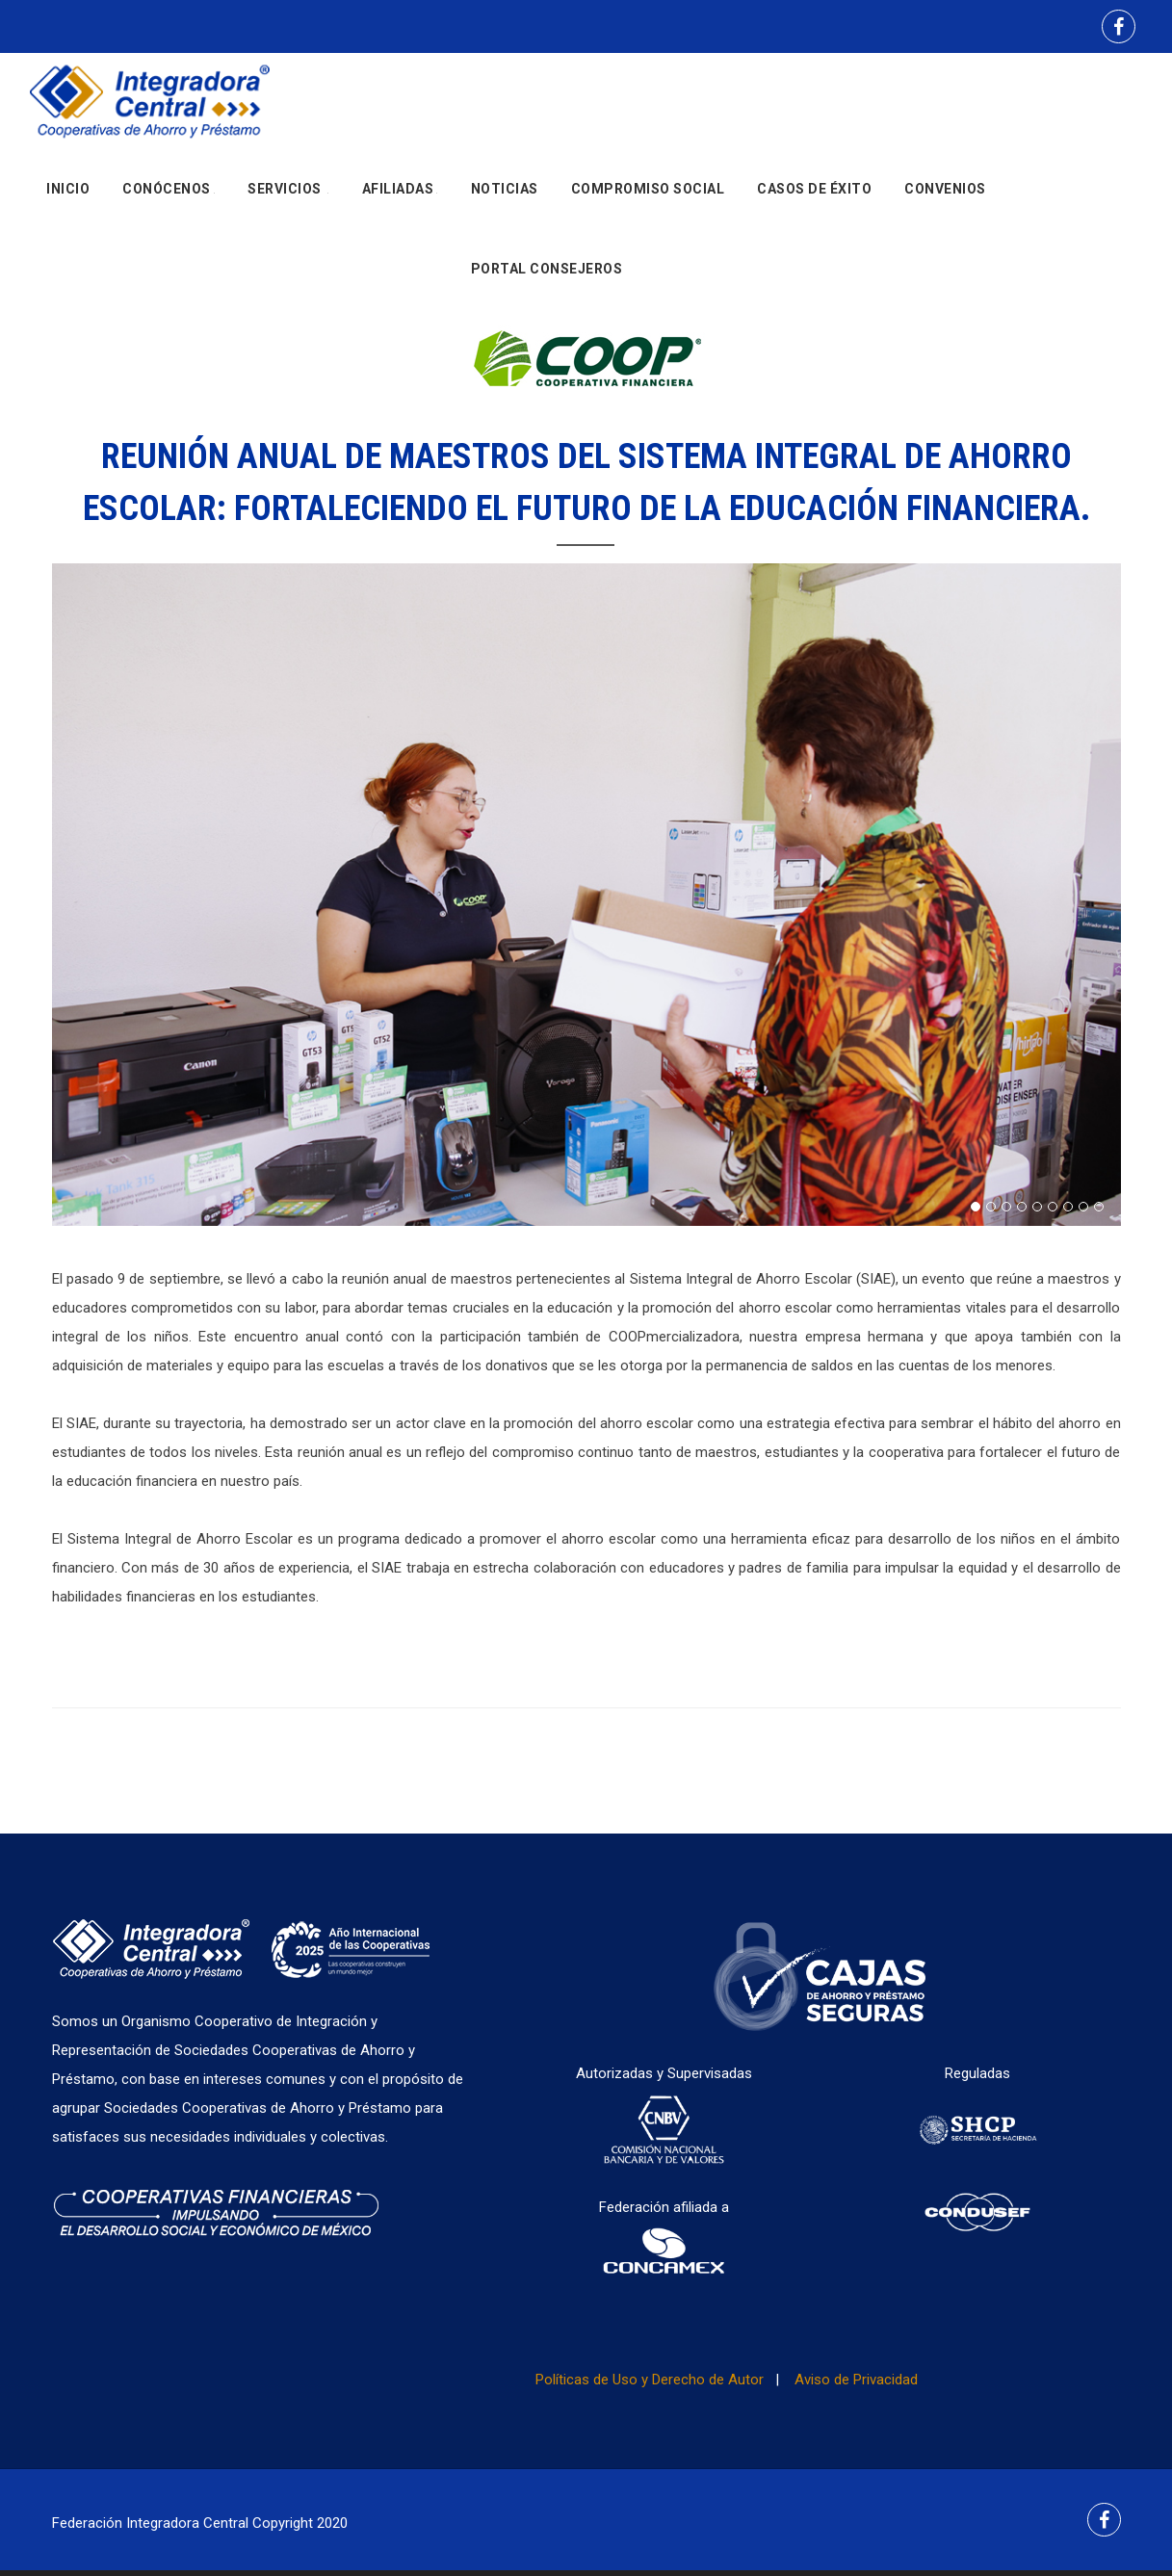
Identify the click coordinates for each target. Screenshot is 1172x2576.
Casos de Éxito (814, 197)
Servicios (288, 197)
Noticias (504, 197)
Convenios (945, 197)
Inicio (68, 197)
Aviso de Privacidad (856, 2379)
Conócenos (168, 197)
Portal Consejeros (547, 293)
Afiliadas (400, 197)
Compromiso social (648, 197)
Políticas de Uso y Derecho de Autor (649, 2379)
